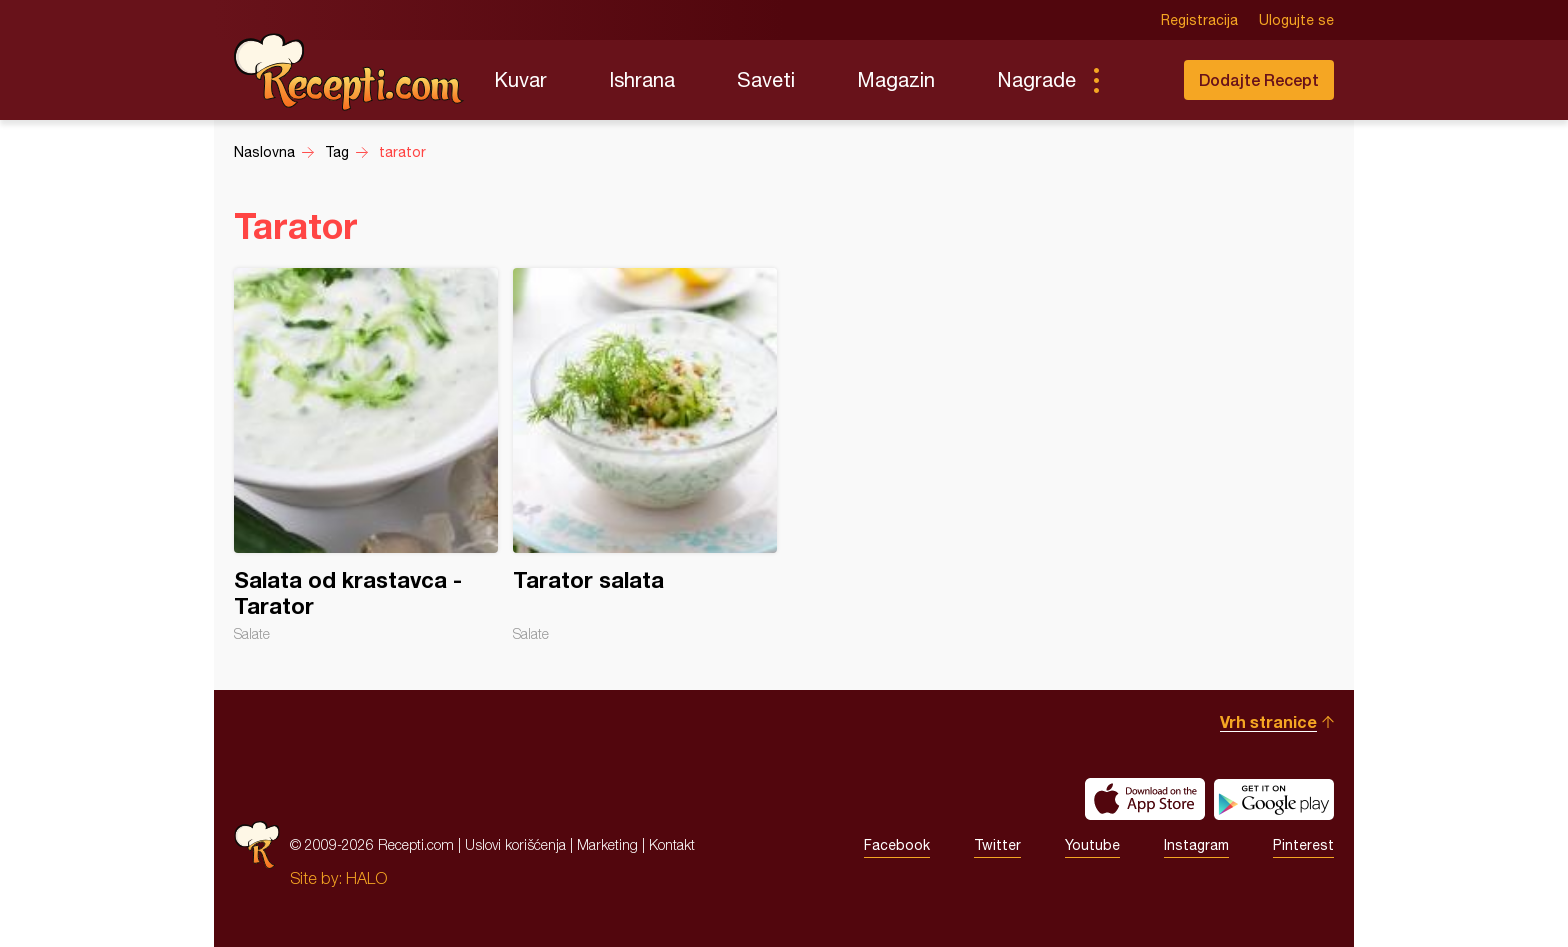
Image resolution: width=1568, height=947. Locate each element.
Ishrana (642, 79)
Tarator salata (645, 455)
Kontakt (672, 844)
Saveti (766, 79)
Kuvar (520, 79)
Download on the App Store (1145, 799)
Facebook (897, 845)
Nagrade (1036, 79)
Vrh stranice (1268, 721)
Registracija (1199, 20)
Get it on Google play (1274, 799)
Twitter (997, 845)
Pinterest (1303, 845)
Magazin (896, 79)
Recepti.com (349, 72)
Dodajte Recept (1259, 79)
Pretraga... (1136, 80)
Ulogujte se (1296, 20)
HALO (366, 878)
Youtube (1092, 845)
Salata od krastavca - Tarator (366, 455)
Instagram (1196, 845)
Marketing (607, 844)
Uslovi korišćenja (515, 844)
